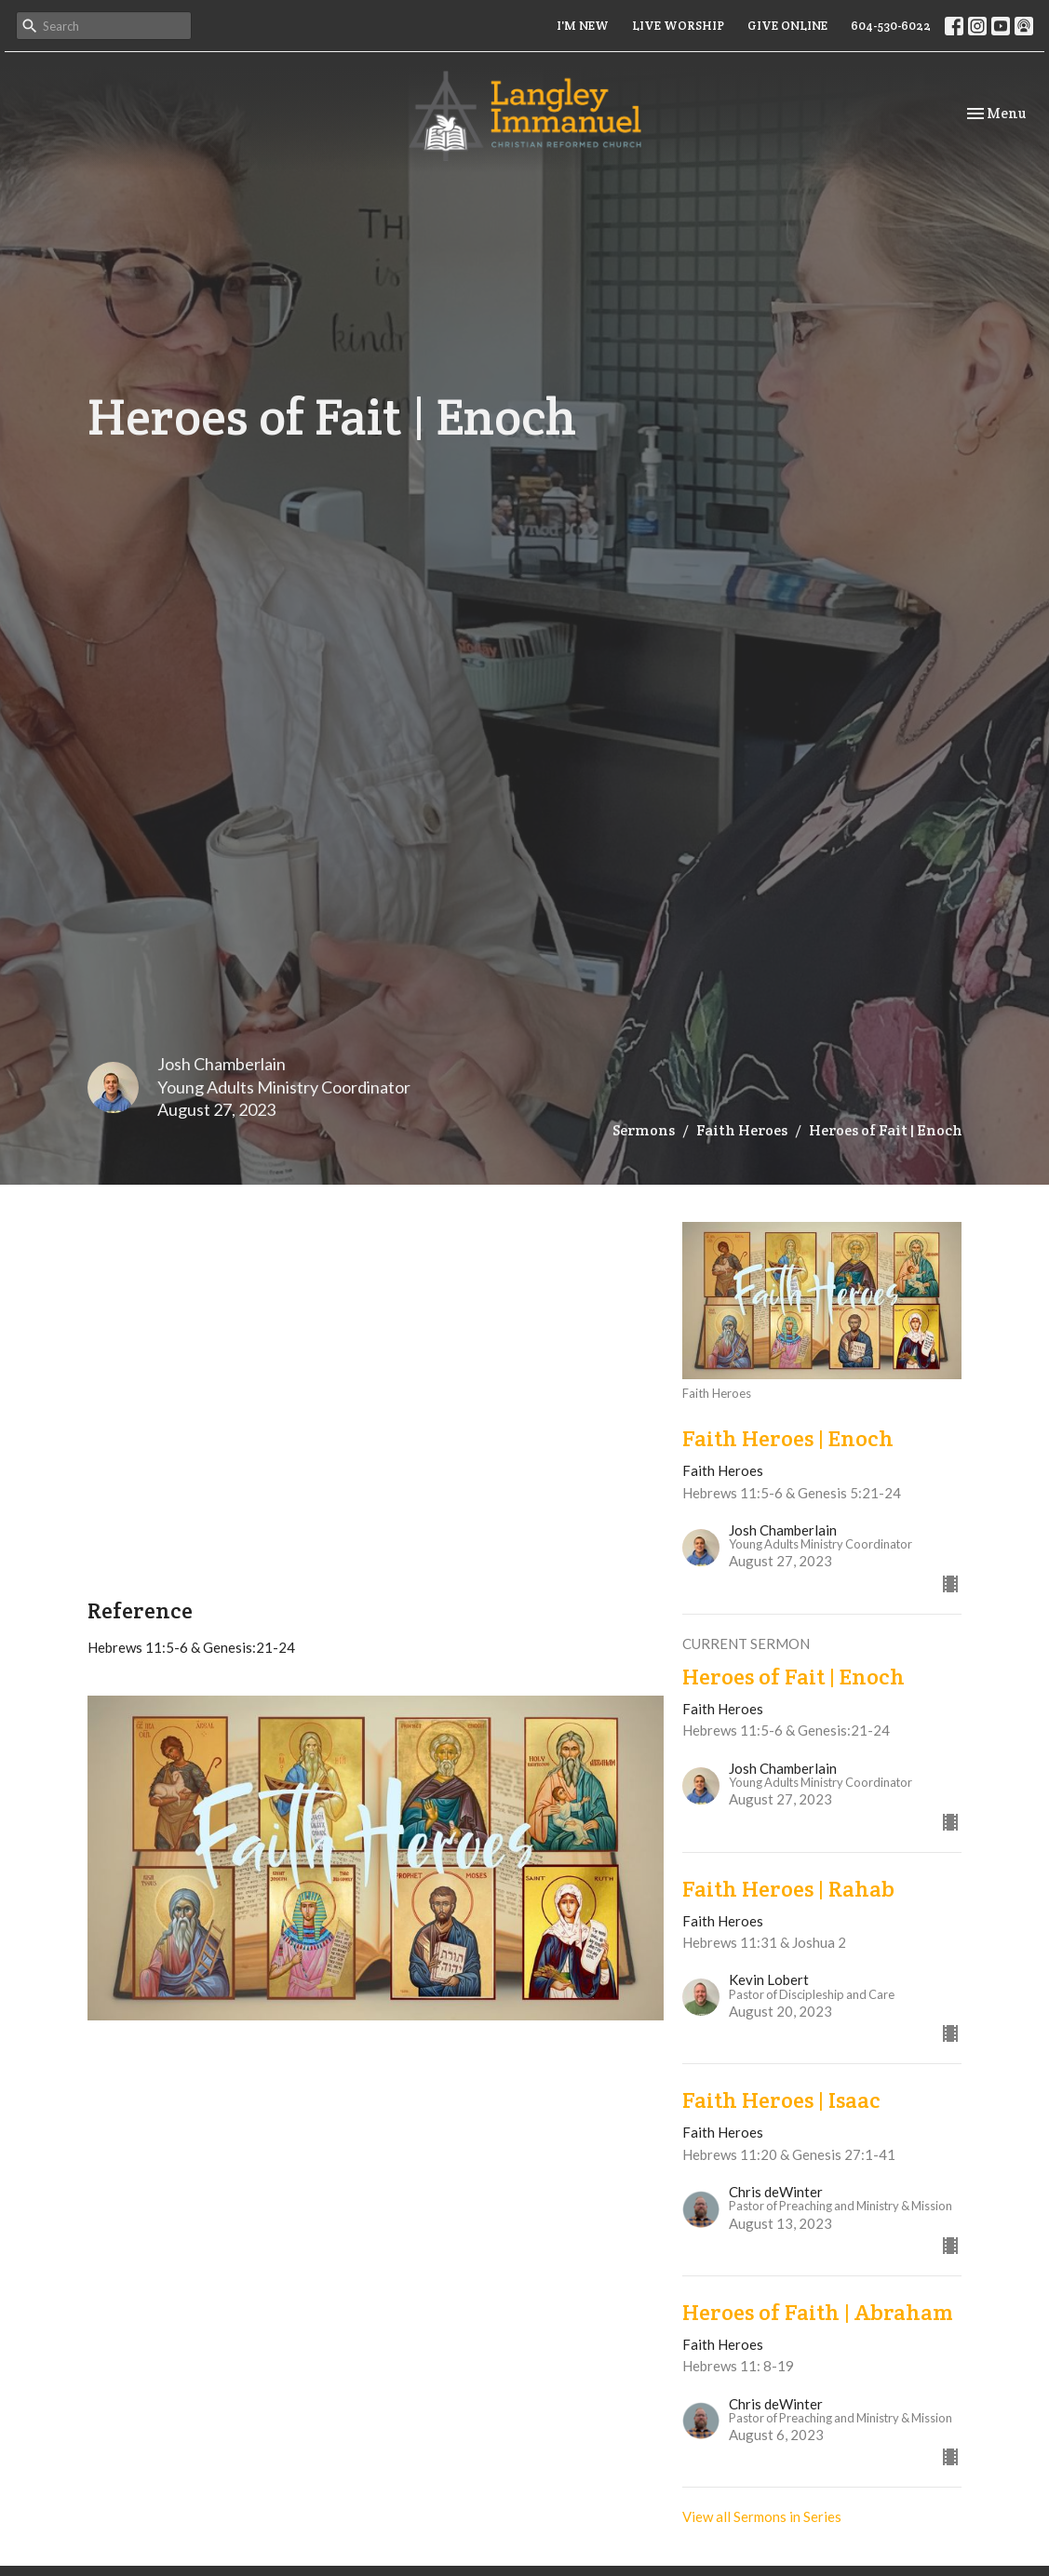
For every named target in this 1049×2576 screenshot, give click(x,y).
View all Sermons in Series (761, 2516)
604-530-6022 (891, 26)
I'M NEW (583, 26)
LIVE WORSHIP (678, 26)
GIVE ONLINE (787, 26)
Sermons (643, 1130)
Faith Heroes (741, 1130)
